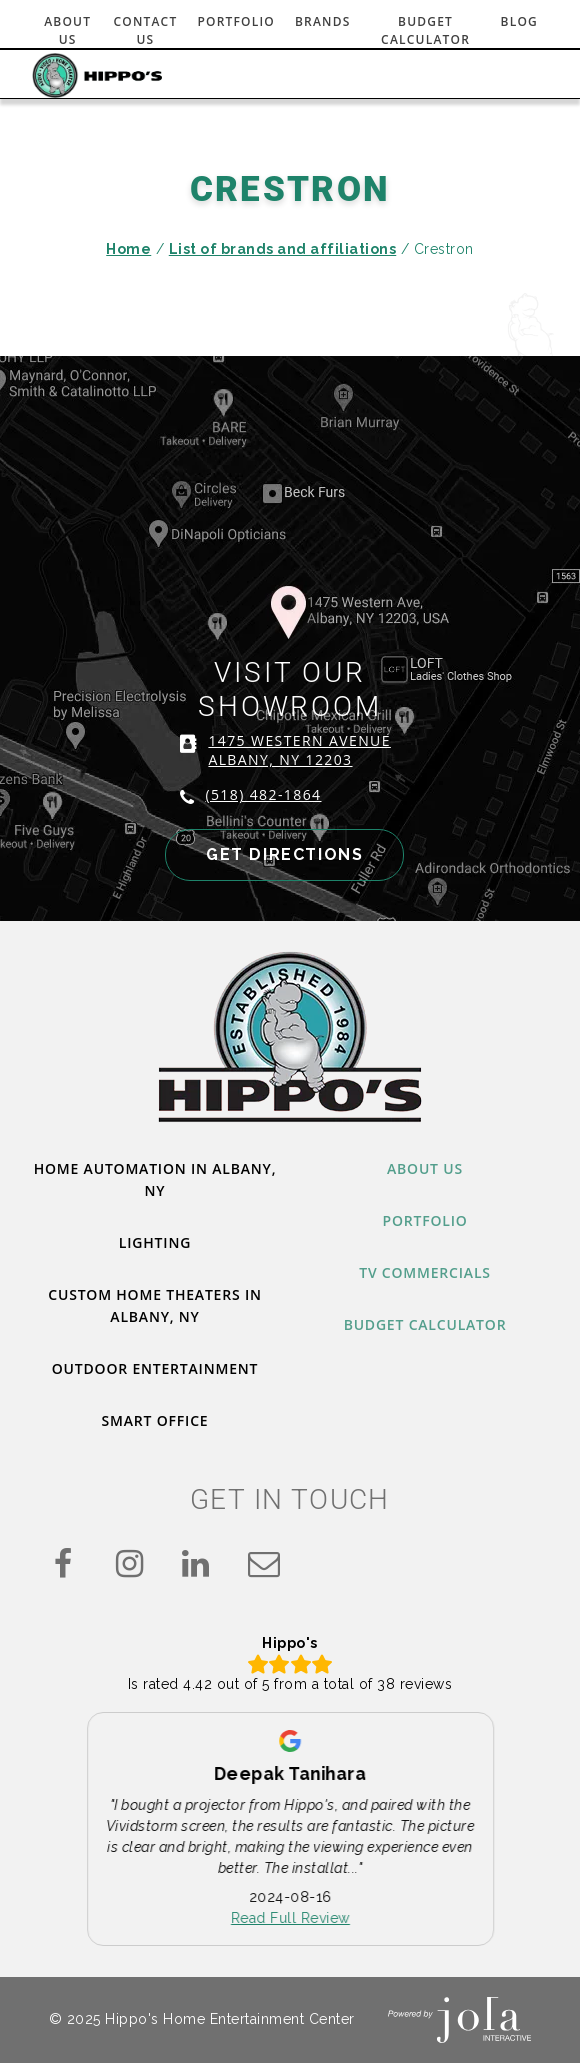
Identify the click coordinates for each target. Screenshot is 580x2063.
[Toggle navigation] (520, 76)
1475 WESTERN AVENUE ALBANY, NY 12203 (299, 750)
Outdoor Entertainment (155, 1368)
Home (128, 249)
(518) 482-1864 (263, 794)
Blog (519, 21)
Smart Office (155, 1420)
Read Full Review (290, 1919)
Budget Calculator (425, 30)
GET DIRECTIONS (284, 854)
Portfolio (236, 21)
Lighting (155, 1242)
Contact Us (145, 30)
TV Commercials (425, 1272)
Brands (323, 21)
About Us (67, 30)
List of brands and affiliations (283, 249)
